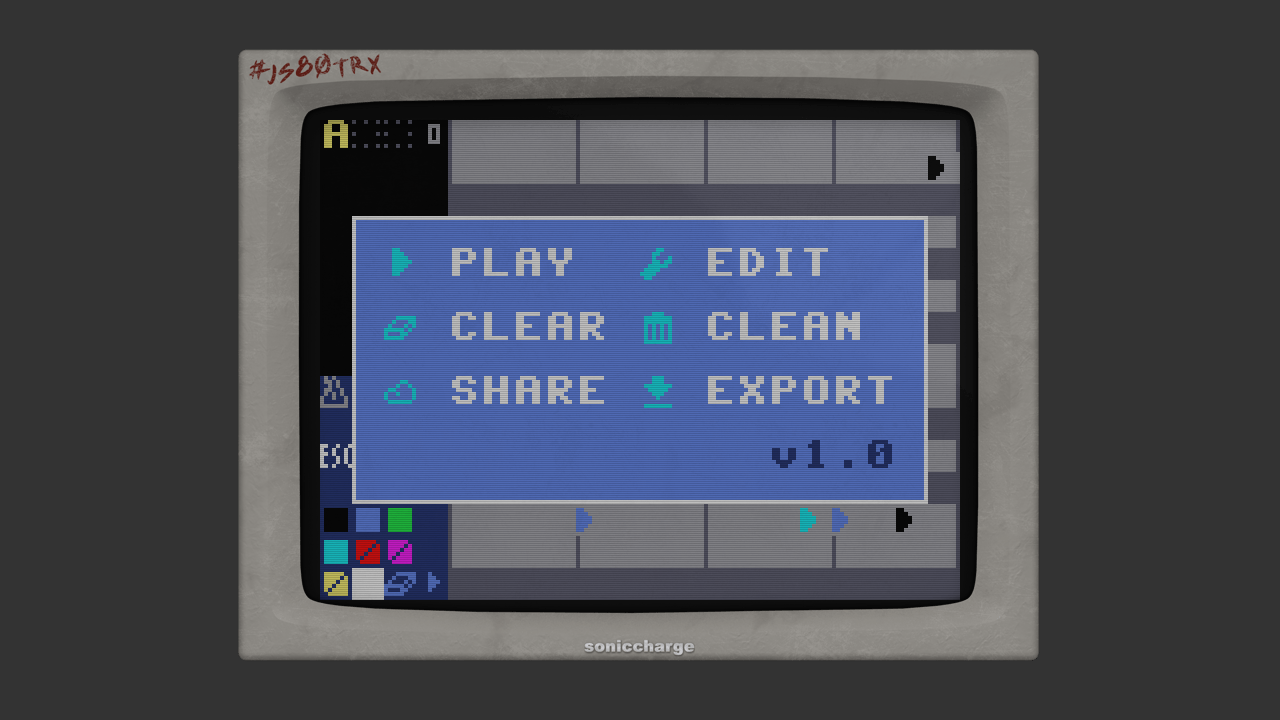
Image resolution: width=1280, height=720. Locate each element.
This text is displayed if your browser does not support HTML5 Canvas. (640, 360)
